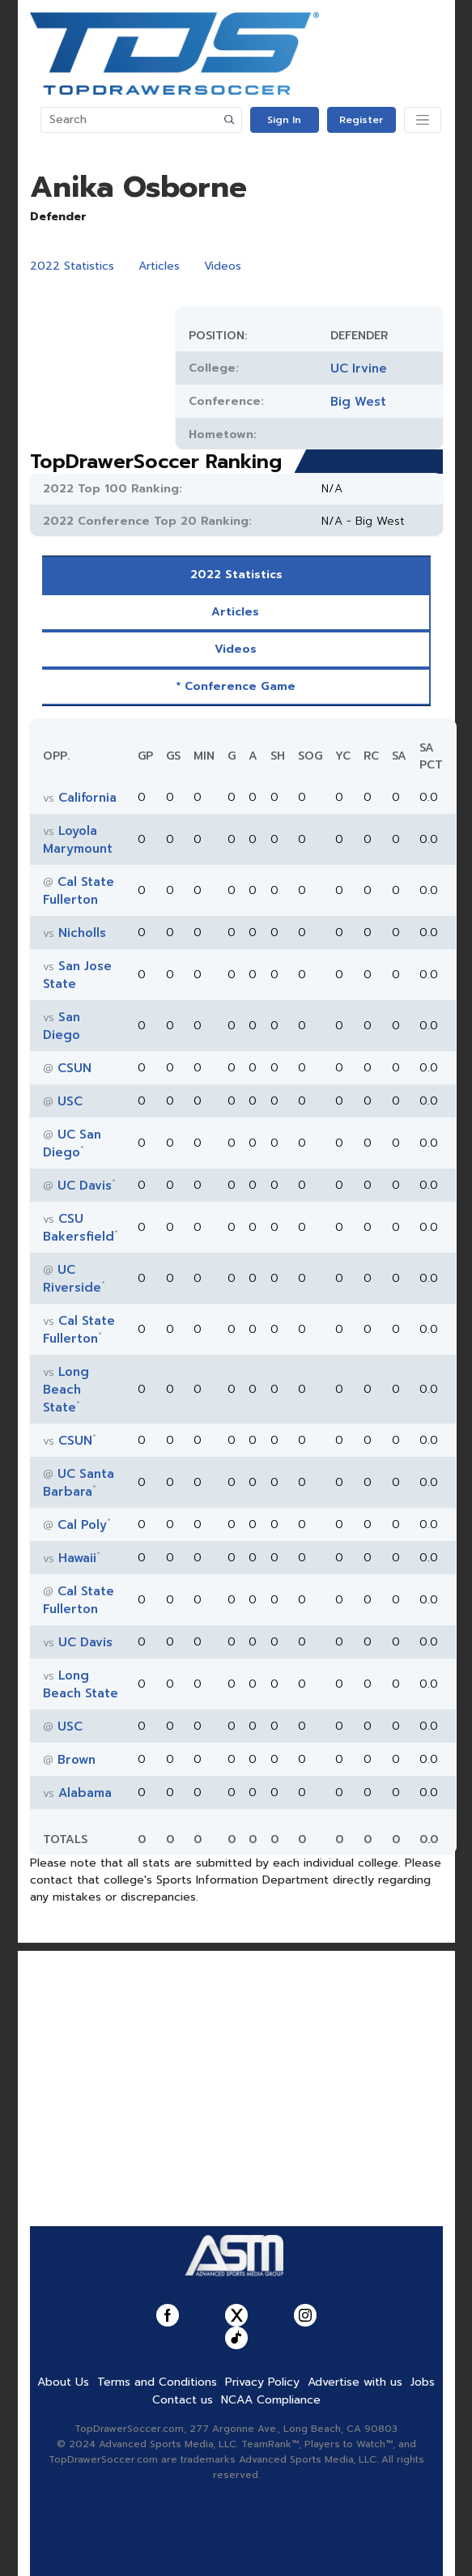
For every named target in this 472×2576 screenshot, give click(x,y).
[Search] (129, 120)
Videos (222, 266)
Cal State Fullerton (78, 891)
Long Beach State (66, 1389)
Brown (76, 1760)
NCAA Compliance (271, 2399)
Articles (159, 266)
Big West (358, 402)
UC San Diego (72, 1143)
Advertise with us (355, 2382)
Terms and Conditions (157, 2382)
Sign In (284, 120)
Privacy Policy (262, 2382)
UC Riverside (72, 1279)
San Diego (61, 1026)
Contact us (182, 2399)
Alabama (85, 1793)
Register (361, 120)
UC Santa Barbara (78, 1483)
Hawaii (77, 1558)
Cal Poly (82, 1525)
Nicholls (82, 933)
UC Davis (84, 1185)
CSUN (74, 1068)
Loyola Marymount (78, 840)
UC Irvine (358, 368)
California (87, 798)
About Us (63, 2382)
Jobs (422, 2382)
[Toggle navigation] (422, 120)
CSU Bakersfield (78, 1227)
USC (70, 1101)
